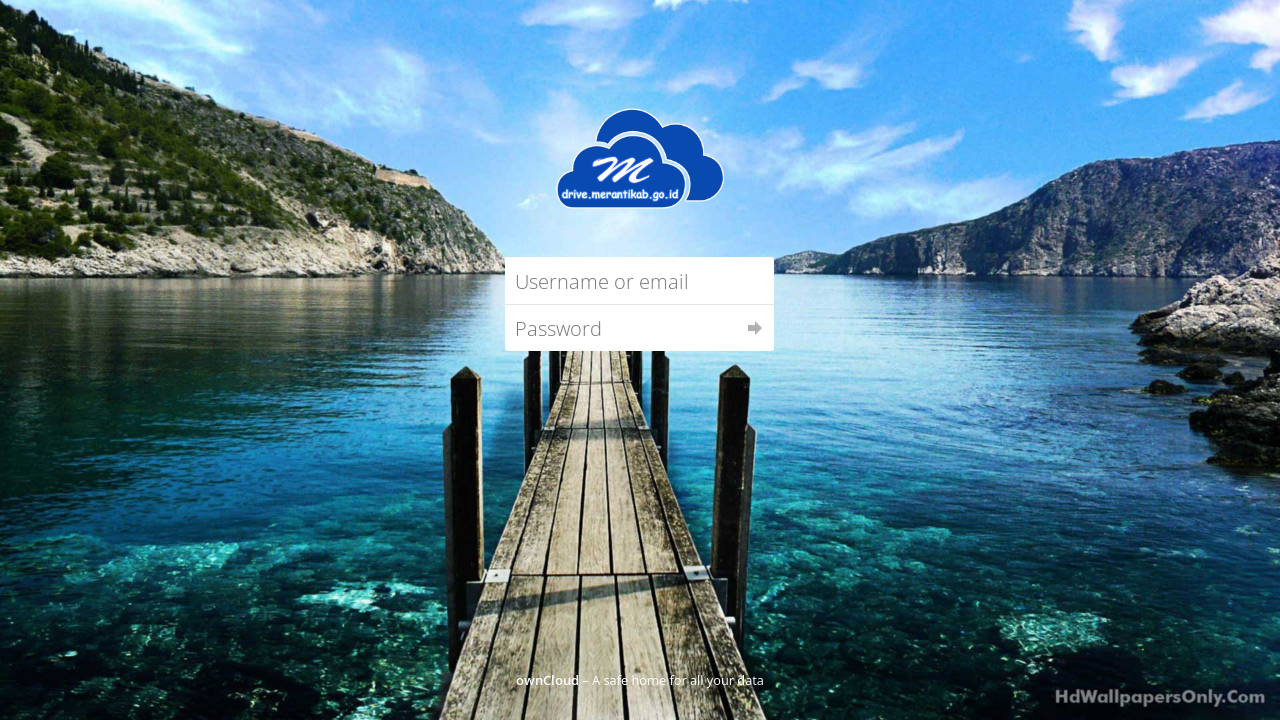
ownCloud (547, 680)
